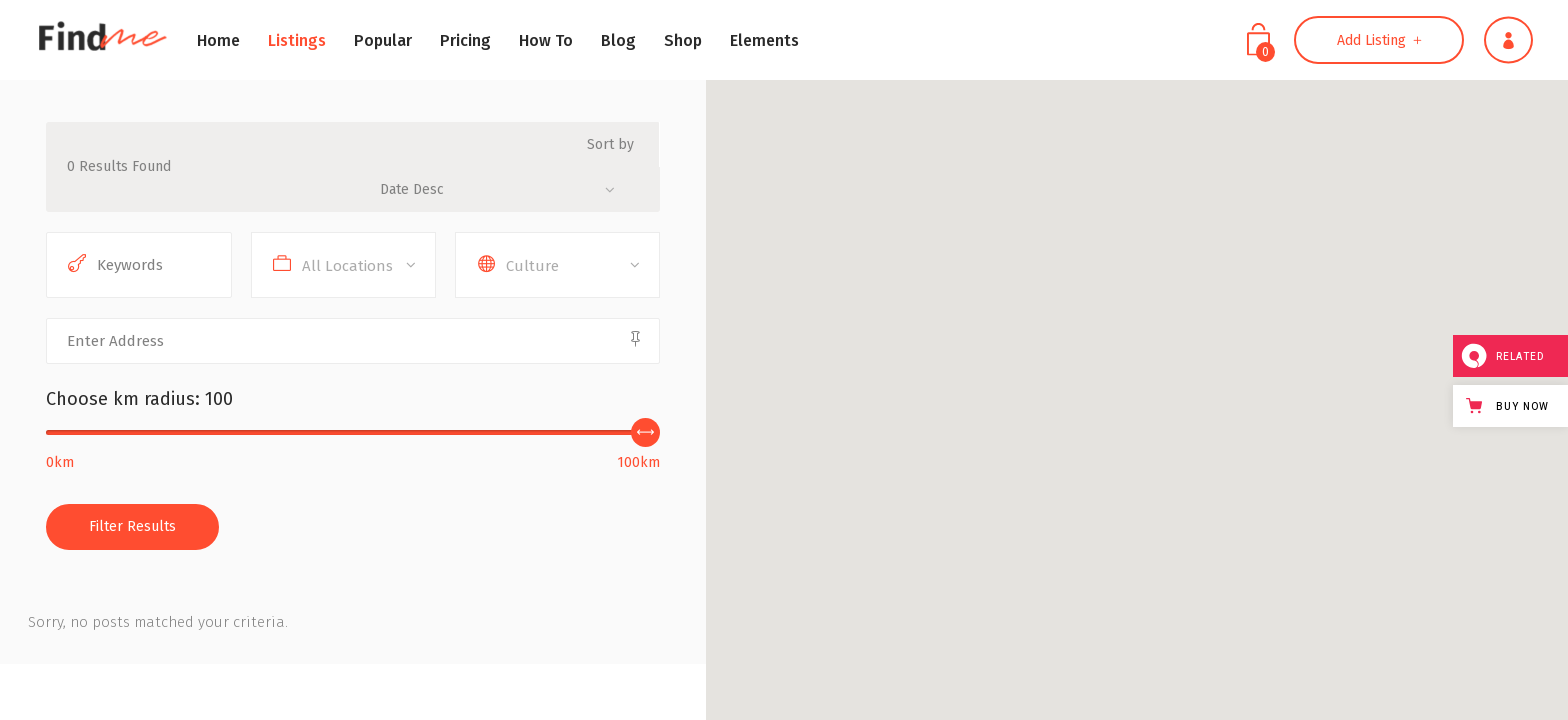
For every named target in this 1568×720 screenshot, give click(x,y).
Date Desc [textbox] (412, 189)
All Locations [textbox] (347, 266)
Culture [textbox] (532, 266)
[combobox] (505, 189)
